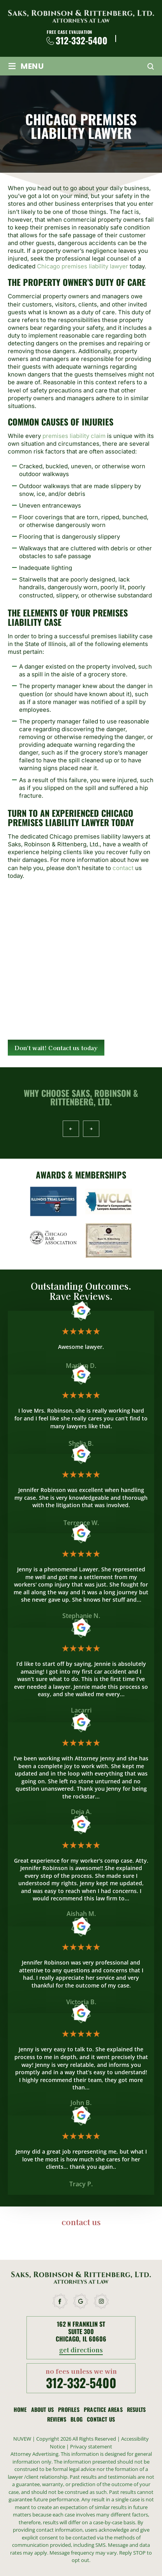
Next (91, 1129)
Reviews (56, 2419)
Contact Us (101, 2419)
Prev (71, 1129)
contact (122, 868)
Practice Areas (103, 2409)
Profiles (68, 2409)
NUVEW (22, 2438)
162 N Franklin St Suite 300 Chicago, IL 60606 (81, 2331)
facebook (60, 2301)
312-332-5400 (81, 40)
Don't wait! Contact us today (56, 1048)
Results (136, 2409)
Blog (76, 2419)
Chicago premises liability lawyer (82, 266)
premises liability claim (74, 436)
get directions (81, 2350)
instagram (101, 2301)
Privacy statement (91, 2446)
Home (20, 2409)
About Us (42, 2409)
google (81, 2301)
